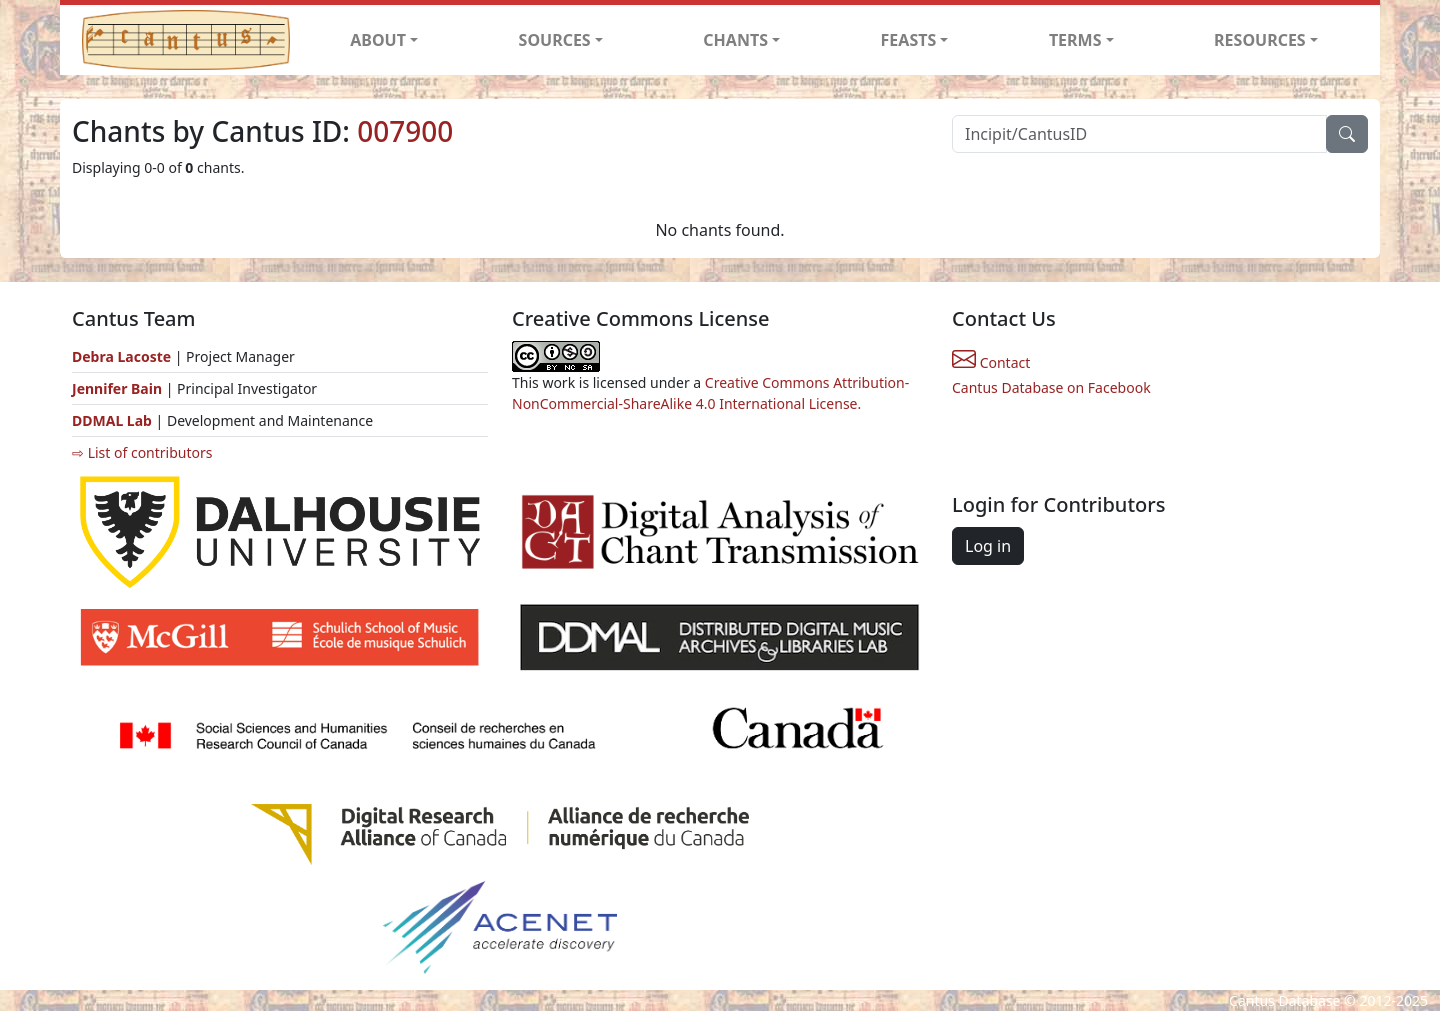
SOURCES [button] (555, 40)
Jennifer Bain (119, 388)
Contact (991, 362)
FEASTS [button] (909, 40)
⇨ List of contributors (142, 452)
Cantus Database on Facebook (1051, 387)
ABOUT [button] (378, 40)
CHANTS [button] (735, 40)
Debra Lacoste (121, 356)
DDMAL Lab (112, 420)
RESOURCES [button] (1260, 40)
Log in (988, 546)
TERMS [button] (1075, 40)
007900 (405, 131)
